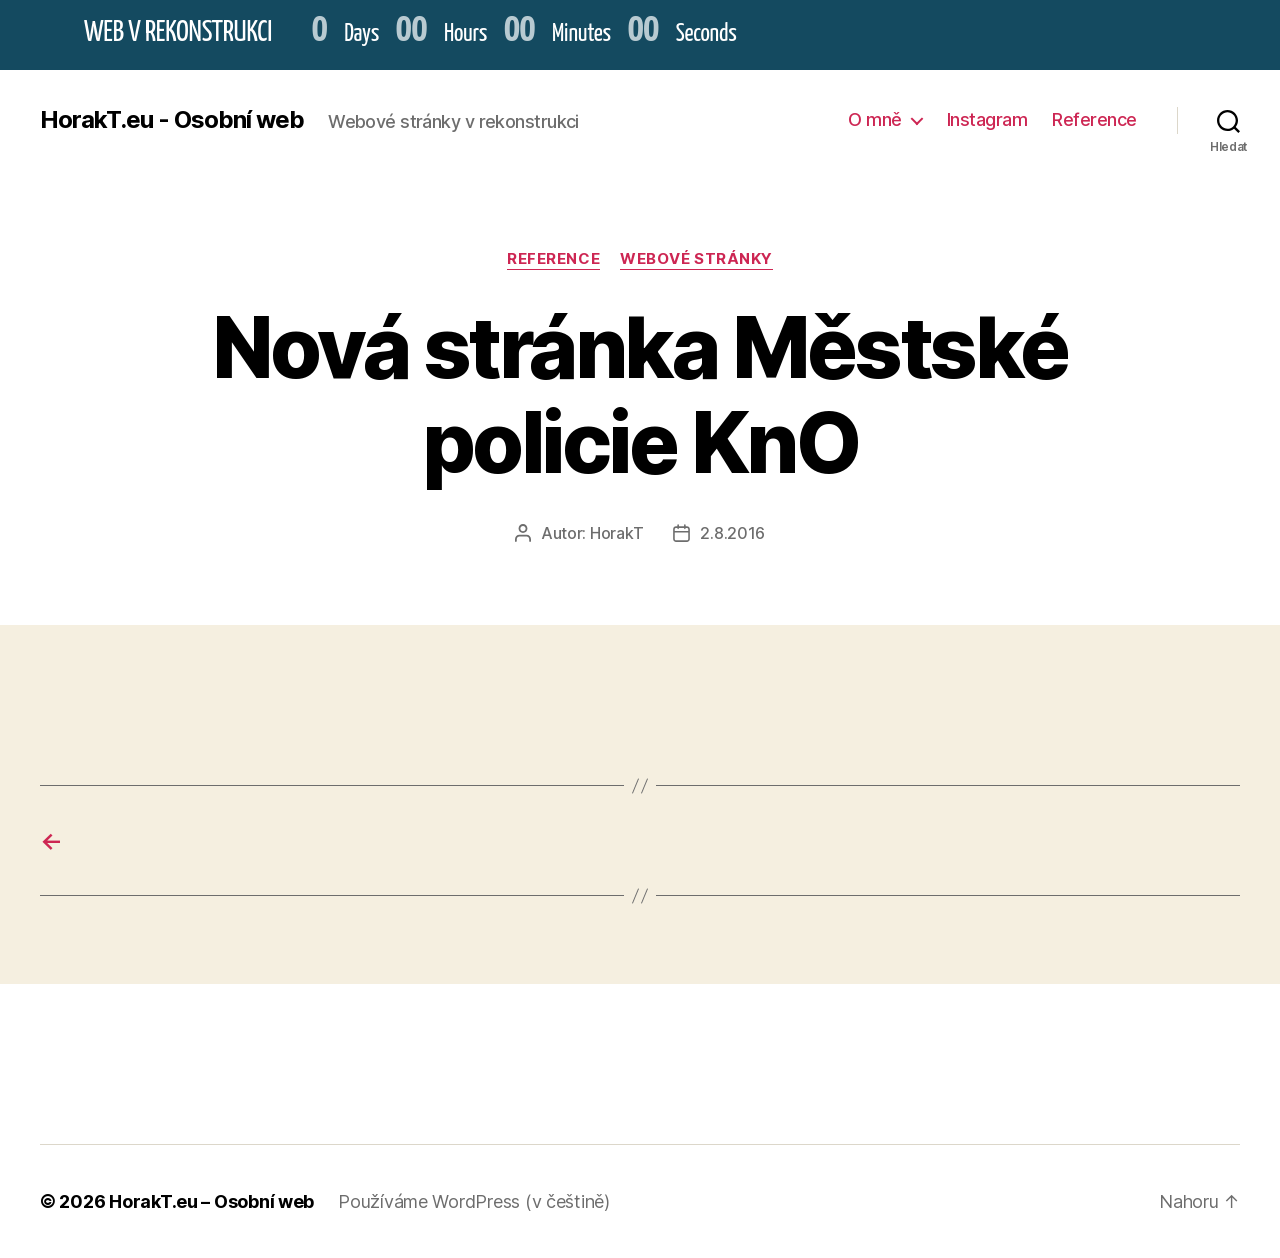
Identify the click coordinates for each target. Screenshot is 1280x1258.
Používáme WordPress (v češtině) (474, 1201)
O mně (875, 119)
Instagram (987, 119)
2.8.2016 (732, 533)
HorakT (616, 533)
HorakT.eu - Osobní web (172, 120)
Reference (1094, 119)
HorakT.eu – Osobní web (211, 1201)
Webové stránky (696, 259)
